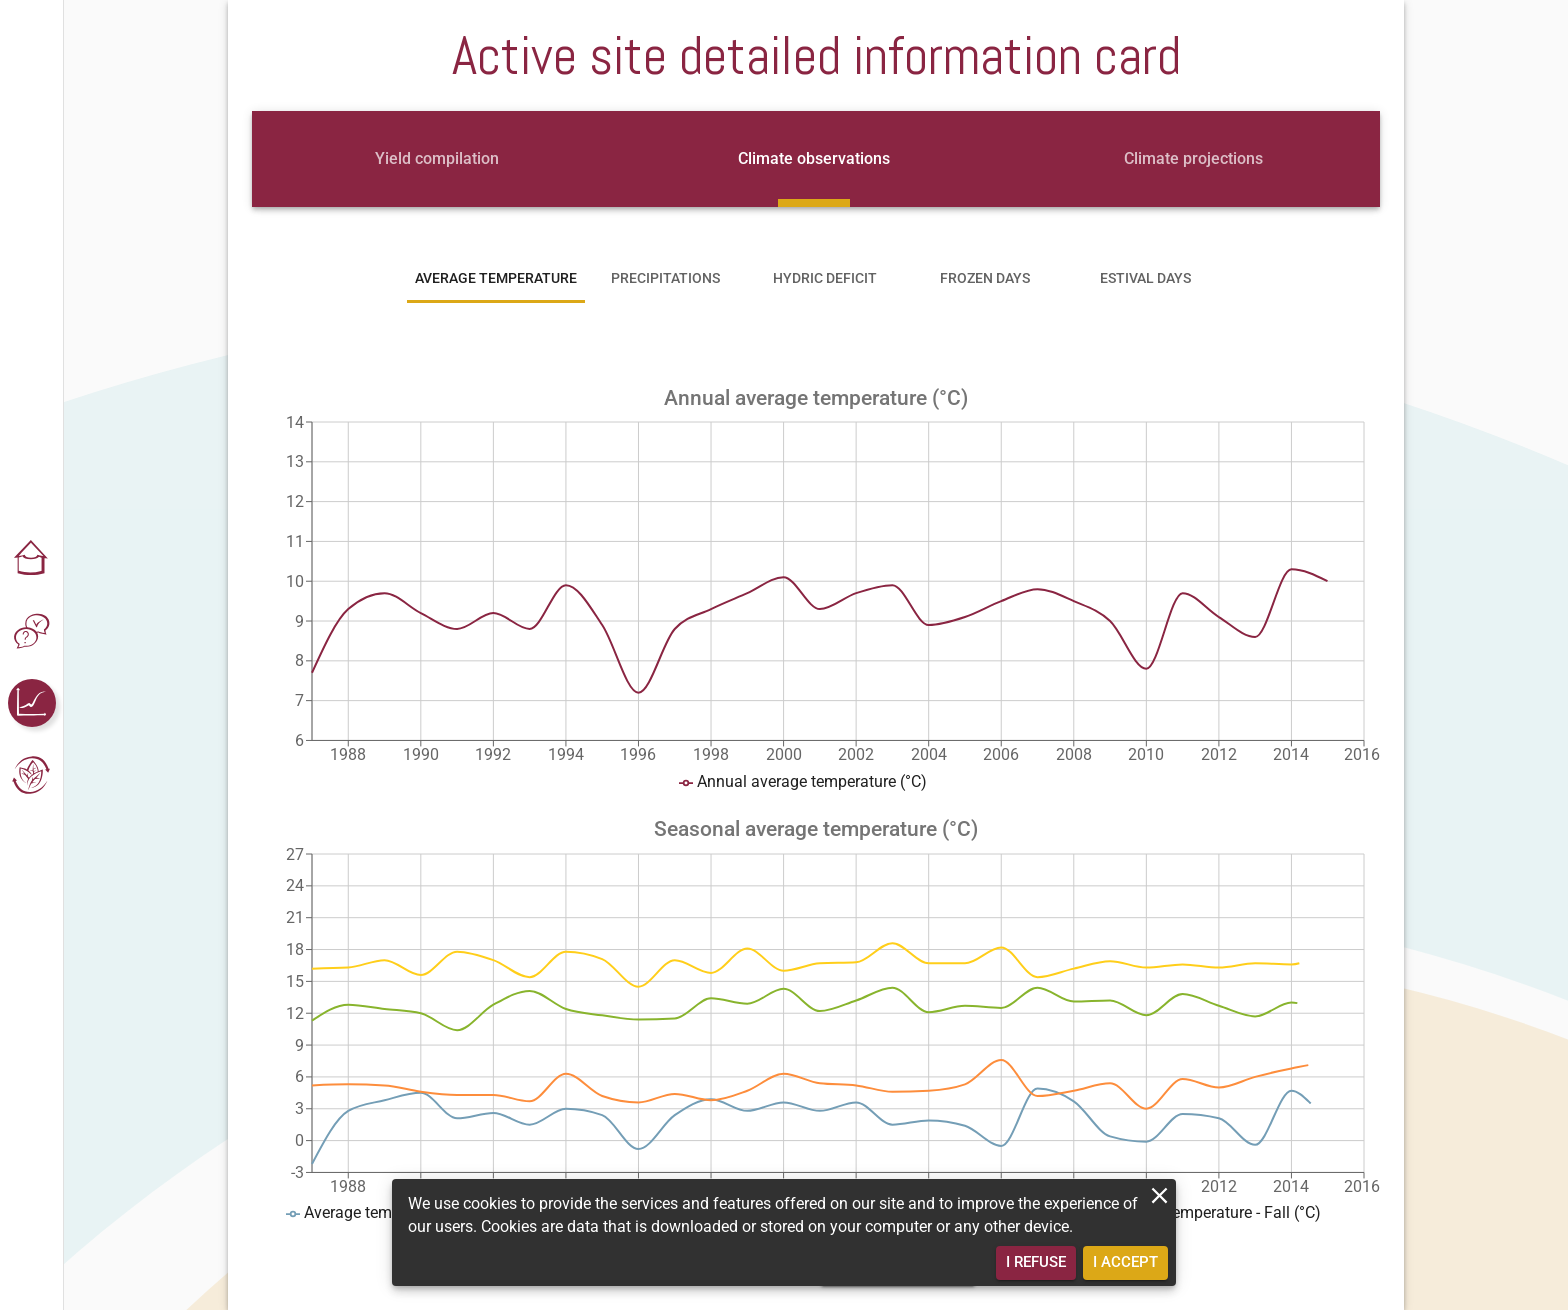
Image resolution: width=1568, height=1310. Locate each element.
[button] (32, 559)
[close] (1159, 1195)
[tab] (437, 159)
